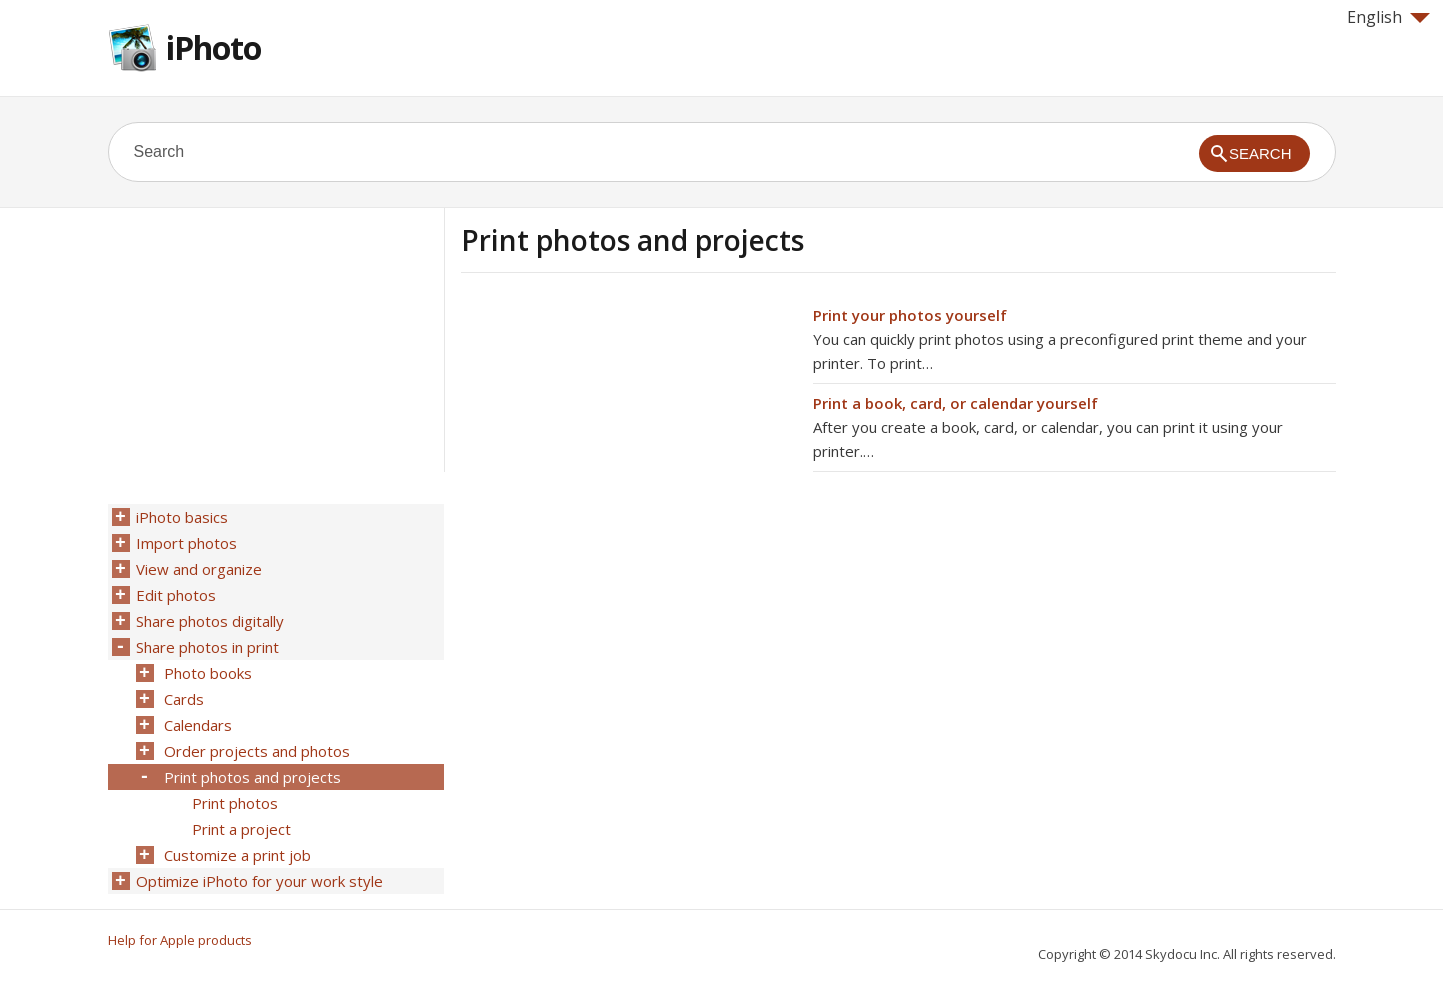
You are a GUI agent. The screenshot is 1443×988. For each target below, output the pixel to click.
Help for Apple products (180, 940)
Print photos (235, 803)
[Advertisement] (629, 443)
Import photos (186, 543)
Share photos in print (207, 647)
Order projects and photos (257, 751)
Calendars (198, 725)
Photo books (208, 673)
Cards (184, 699)
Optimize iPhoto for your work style (259, 881)
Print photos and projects (252, 777)
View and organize (199, 569)
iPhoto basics (182, 517)
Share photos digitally (210, 621)
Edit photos (176, 595)
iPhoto (213, 47)
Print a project (241, 829)
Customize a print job (237, 855)
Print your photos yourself (910, 315)
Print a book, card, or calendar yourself (955, 403)
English (1388, 17)
